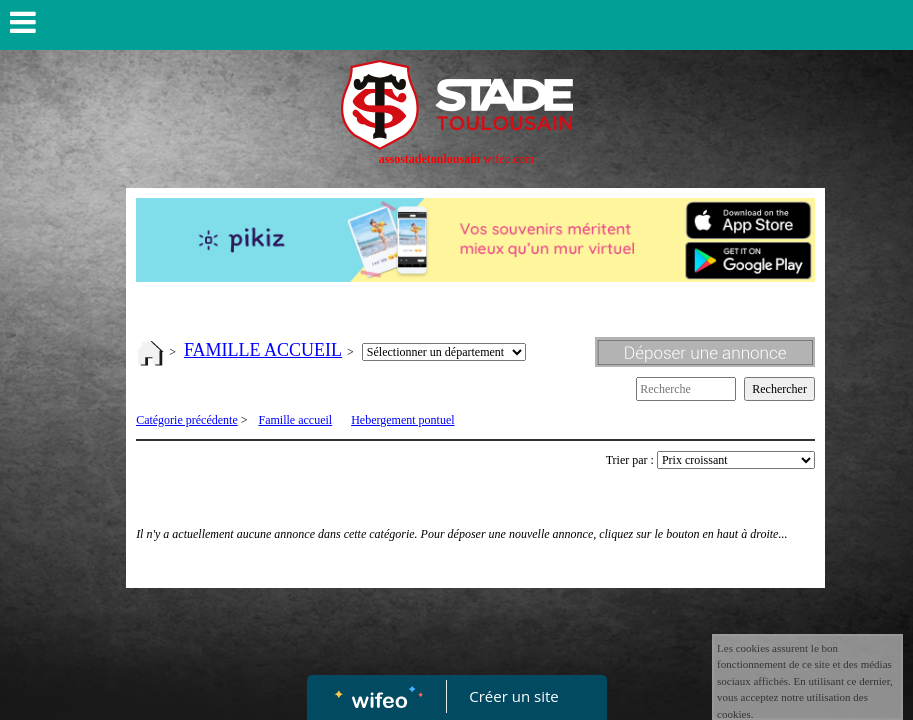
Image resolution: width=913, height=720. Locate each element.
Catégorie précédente (187, 420)
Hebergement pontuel (402, 420)
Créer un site (513, 696)
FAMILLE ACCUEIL (263, 350)
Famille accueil (296, 420)
